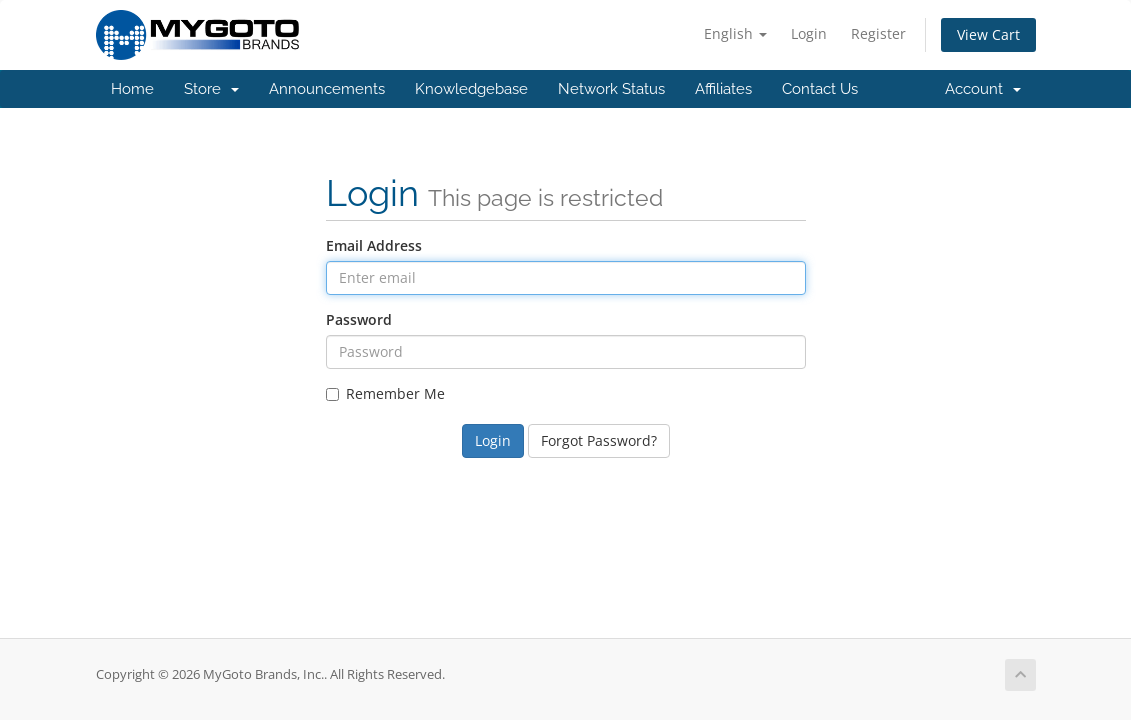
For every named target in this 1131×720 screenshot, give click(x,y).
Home (132, 89)
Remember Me (385, 393)
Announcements (327, 89)
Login (809, 33)
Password (359, 319)
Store (211, 89)
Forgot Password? (599, 440)
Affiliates (723, 89)
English (735, 33)
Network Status (611, 89)
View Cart (988, 34)
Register (878, 33)
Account (983, 89)
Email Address (374, 245)
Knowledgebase (471, 89)
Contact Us (820, 89)
